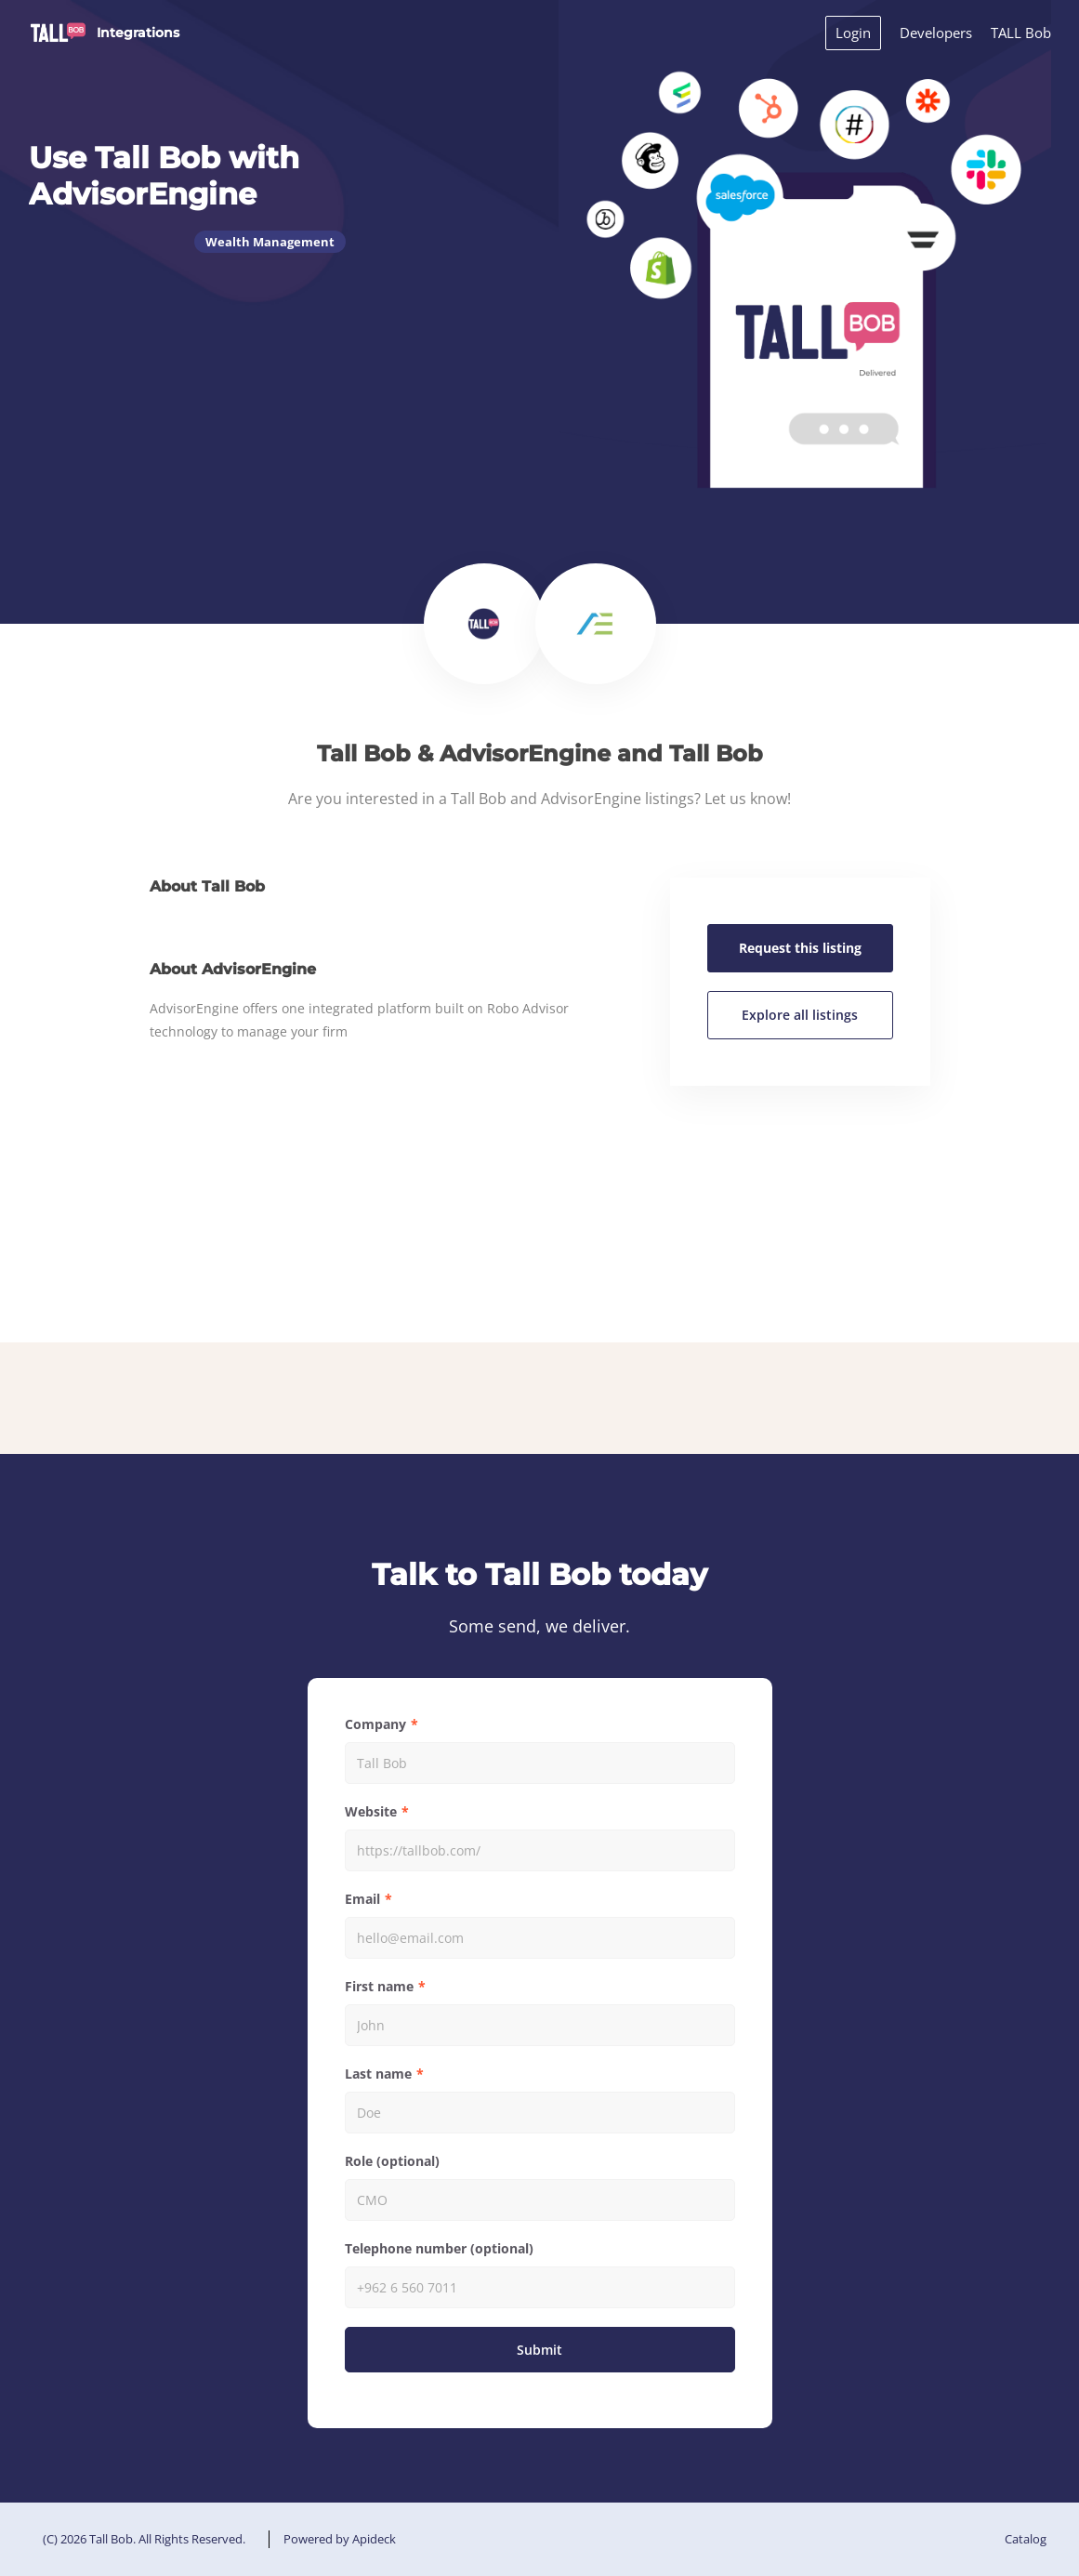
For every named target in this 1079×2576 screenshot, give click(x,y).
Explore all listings (800, 1015)
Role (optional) (392, 2161)
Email (362, 1899)
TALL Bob (1021, 32)
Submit (539, 2349)
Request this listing (800, 948)
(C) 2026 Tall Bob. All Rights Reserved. (144, 2538)
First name (379, 1986)
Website (371, 1811)
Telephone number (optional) (439, 2248)
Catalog (1025, 2538)
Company (375, 1724)
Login (853, 32)
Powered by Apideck (339, 2538)
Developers (936, 32)
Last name (378, 2073)
